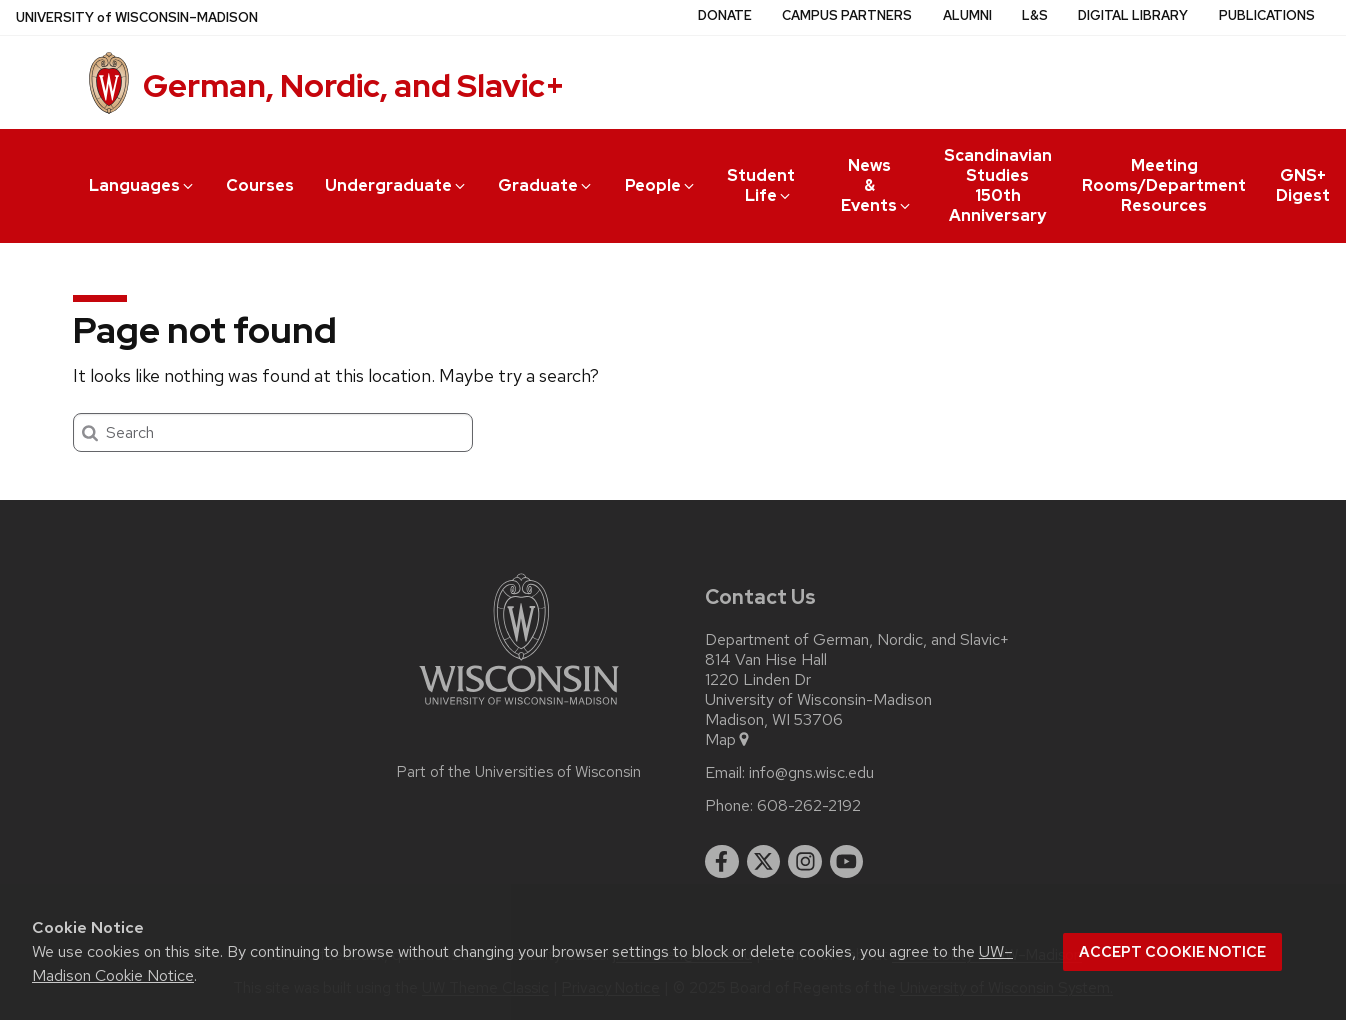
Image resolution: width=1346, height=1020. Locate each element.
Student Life (761, 185)
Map (728, 740)
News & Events (877, 185)
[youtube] (847, 862)
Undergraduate (396, 185)
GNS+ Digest (1303, 185)
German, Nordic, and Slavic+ (354, 85)
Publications (1267, 15)
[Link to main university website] (519, 708)
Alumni (967, 15)
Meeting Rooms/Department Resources (1164, 185)
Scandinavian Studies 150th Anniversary (998, 185)
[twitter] (764, 862)
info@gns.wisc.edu (811, 773)
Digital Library (1133, 15)
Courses (260, 185)
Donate (725, 15)
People (661, 185)
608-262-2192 (809, 806)
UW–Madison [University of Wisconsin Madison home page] (137, 17)
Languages (142, 185)
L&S (1035, 15)
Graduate (546, 185)
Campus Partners (847, 15)
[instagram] (805, 862)
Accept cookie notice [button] (1172, 952)
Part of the (519, 772)
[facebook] (722, 862)
